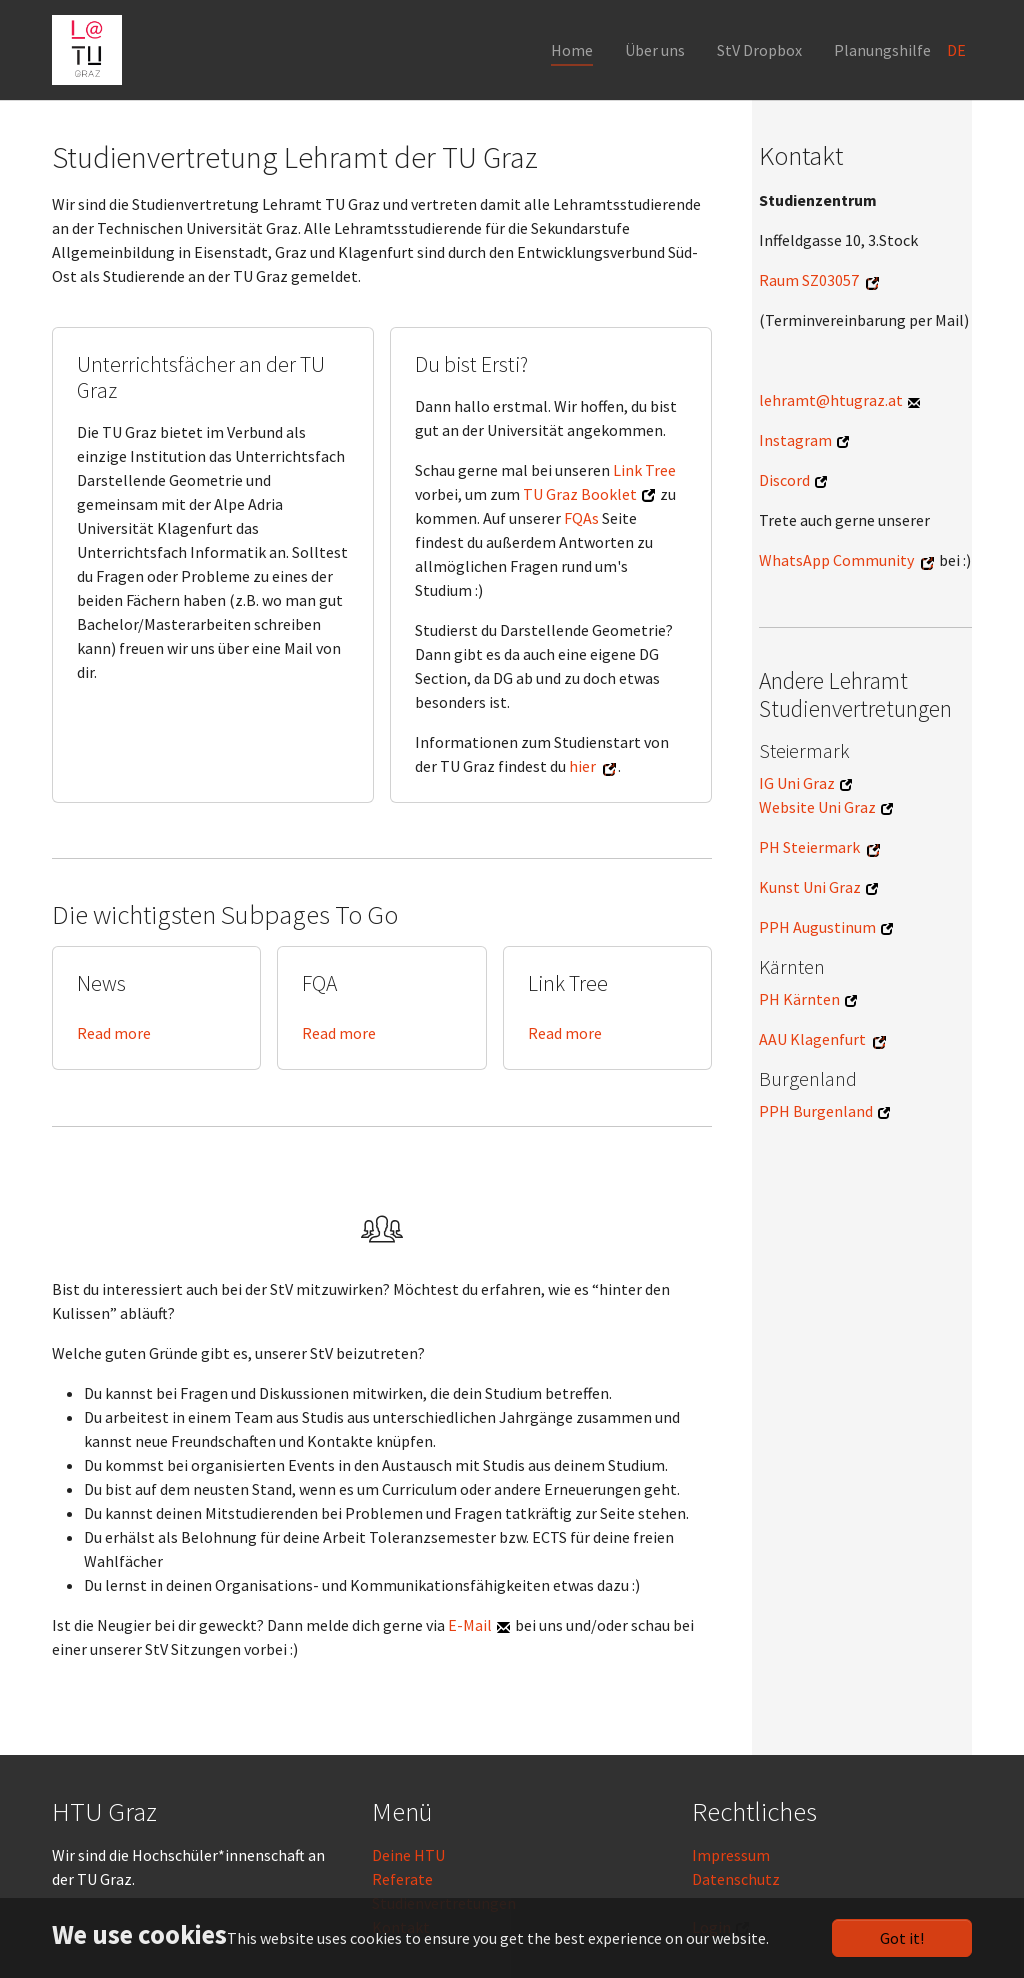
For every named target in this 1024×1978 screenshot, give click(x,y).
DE (958, 50)
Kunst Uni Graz (810, 887)
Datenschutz (736, 1879)
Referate (402, 1879)
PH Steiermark (809, 847)
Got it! (902, 1938)
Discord (784, 480)
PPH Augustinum (817, 927)
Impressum (731, 1855)
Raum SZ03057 (809, 280)
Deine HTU (408, 1855)
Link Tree (644, 470)
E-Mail (470, 1625)
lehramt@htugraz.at (831, 400)
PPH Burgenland (816, 1111)
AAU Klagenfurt (812, 1039)
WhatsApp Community (836, 560)
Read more (114, 1033)
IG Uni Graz (797, 783)
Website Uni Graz (817, 807)
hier (582, 766)
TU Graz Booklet (580, 494)
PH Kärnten (799, 999)
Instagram (795, 440)
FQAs (581, 518)
